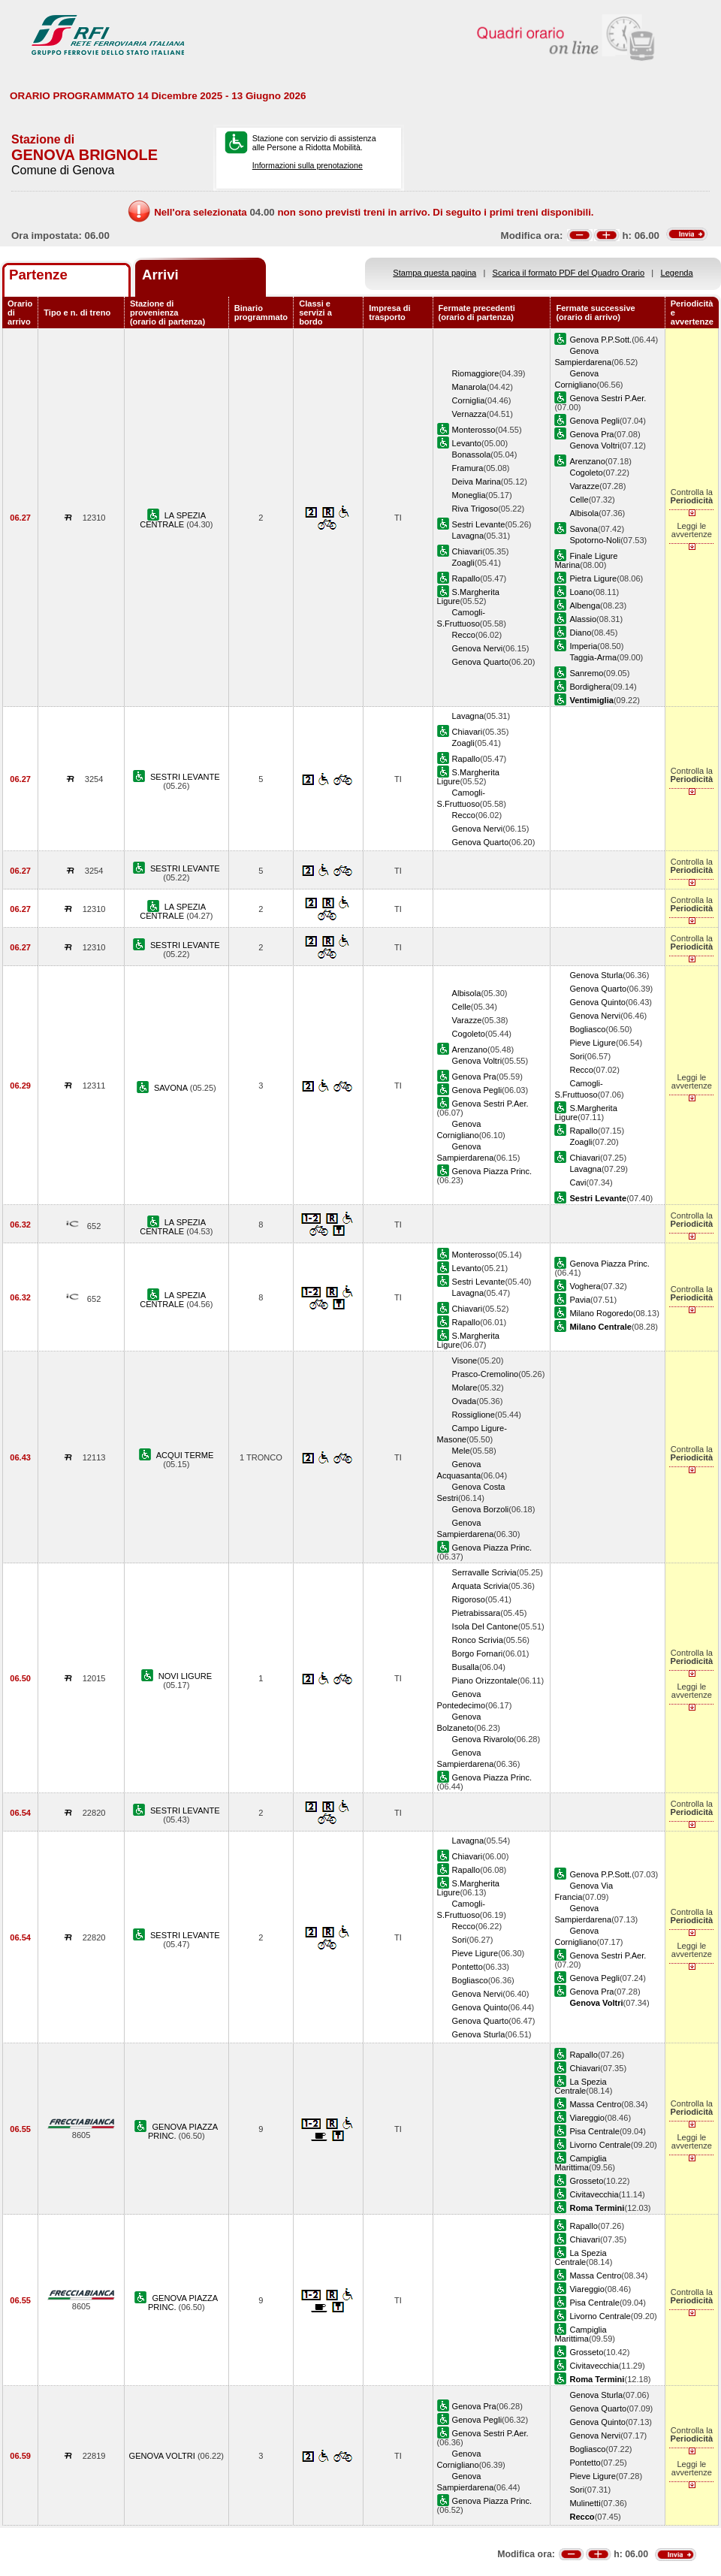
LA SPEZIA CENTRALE (173, 520)
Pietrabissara (476, 1612)
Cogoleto (585, 472)
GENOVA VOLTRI (163, 2455)
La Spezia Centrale (580, 2086)
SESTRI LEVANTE (185, 776)
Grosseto (586, 2180)
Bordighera (589, 686)
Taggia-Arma (593, 657)
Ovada (464, 1401)
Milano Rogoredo (600, 1313)
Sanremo (586, 673)
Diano (580, 632)
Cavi (577, 1182)
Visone (465, 1360)
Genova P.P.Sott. (600, 339)
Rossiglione (473, 1414)
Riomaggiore (475, 373)
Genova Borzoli (480, 1509)
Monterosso (474, 429)
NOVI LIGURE (185, 1676)
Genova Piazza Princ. (492, 1171)
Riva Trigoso (475, 508)
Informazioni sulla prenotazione (307, 165)
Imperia (583, 646)
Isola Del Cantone (485, 1626)
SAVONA (172, 1087)
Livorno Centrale (599, 2144)
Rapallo (466, 578)
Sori (576, 1056)
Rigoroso (468, 1599)
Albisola (584, 513)
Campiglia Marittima (580, 2163)
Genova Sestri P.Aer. (607, 398)
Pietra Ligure (593, 578)
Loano (581, 591)
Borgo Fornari (477, 1653)
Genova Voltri (594, 445)
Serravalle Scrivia (484, 1572)
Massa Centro (595, 2104)
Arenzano (587, 461)
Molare (465, 1387)
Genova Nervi (477, 648)
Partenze (38, 274)
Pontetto (467, 1966)
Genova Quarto (480, 661)
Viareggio (587, 2117)
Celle (578, 499)
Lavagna (468, 535)
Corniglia (468, 400)
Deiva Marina (476, 481)
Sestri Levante (478, 524)
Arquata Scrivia (480, 1585)
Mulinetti (584, 2503)
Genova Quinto (597, 1002)
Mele (461, 1450)
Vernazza (469, 413)
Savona (583, 528)
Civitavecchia (593, 2194)
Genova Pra (591, 434)
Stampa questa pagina (434, 272)
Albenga (584, 605)
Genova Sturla (596, 975)
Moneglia (469, 495)
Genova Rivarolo (483, 1739)
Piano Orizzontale (484, 1680)
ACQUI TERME (185, 1455)
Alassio (582, 619)
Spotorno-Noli (594, 540)
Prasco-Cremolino (485, 1374)
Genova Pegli (594, 420)
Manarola (469, 386)
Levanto (466, 443)
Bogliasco (587, 1029)
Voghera (584, 1286)
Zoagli (463, 562)
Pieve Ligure (592, 1042)
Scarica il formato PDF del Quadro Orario (569, 272)
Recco (463, 634)
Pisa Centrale (594, 2131)
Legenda (677, 272)
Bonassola (471, 454)
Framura (468, 468)
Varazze (584, 486)
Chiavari (467, 551)
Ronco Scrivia (477, 1639)
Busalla (465, 1667)
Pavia (579, 1299)
